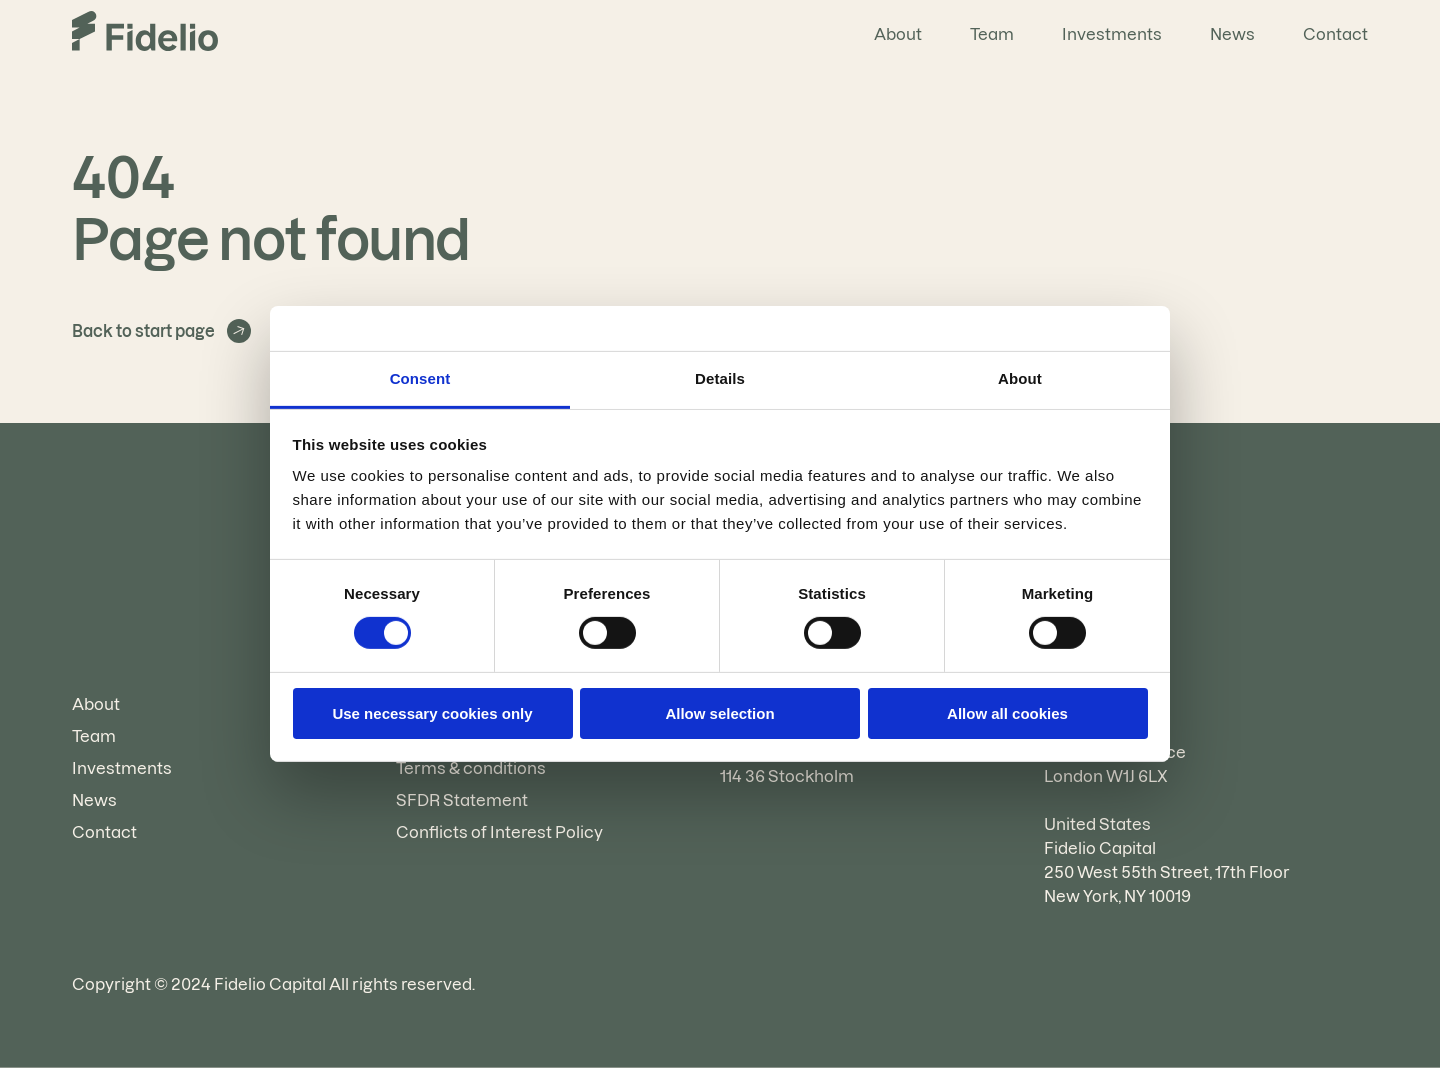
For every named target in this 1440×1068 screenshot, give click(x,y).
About (898, 34)
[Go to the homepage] (145, 34)
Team (992, 34)
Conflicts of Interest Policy (499, 832)
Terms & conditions (471, 768)
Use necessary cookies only (432, 713)
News (1232, 34)
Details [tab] (720, 378)
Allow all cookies (1007, 713)
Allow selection (719, 713)
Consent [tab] (420, 378)
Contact (1335, 34)
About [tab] (1020, 378)
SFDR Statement (462, 800)
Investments (1112, 34)
